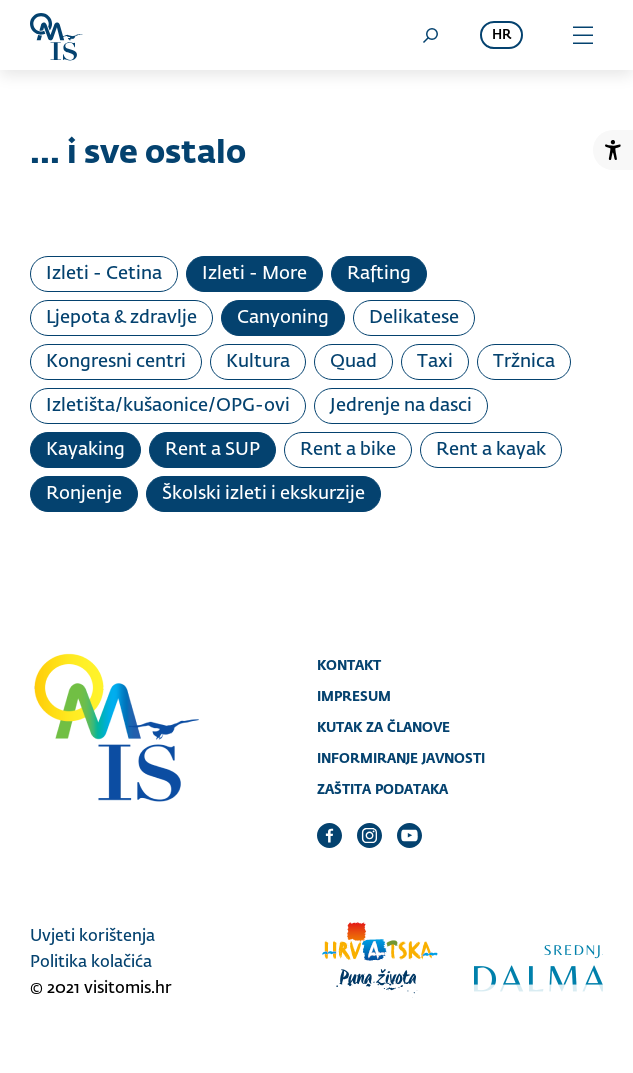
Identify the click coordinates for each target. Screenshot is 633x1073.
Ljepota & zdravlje (121, 318)
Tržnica (524, 362)
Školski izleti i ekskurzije (263, 494)
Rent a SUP (212, 450)
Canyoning (283, 318)
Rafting (379, 274)
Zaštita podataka (382, 789)
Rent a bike (348, 450)
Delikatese (414, 318)
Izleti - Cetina (104, 274)
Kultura (258, 362)
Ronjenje (84, 494)
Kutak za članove (383, 727)
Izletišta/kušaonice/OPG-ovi (168, 406)
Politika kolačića (91, 963)
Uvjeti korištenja (92, 937)
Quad (353, 362)
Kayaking (85, 450)
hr (501, 35)
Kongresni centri (116, 362)
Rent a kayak (491, 450)
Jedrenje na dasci (401, 406)
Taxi (435, 362)
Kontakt (349, 665)
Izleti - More (254, 274)
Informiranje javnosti (401, 758)
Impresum (354, 696)
